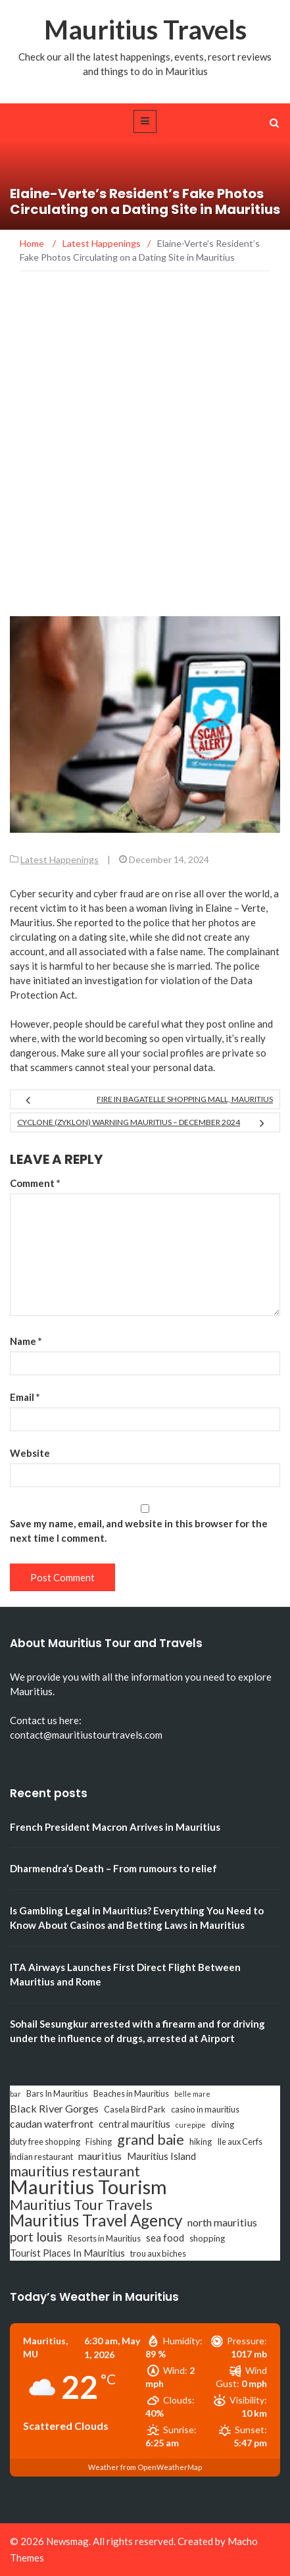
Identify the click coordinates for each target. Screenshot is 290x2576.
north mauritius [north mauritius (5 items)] (222, 2222)
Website (30, 1453)
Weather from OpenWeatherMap (145, 2467)
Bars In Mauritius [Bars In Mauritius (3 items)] (57, 2093)
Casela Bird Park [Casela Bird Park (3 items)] (135, 2109)
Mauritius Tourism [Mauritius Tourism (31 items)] (88, 2187)
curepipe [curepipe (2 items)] (191, 2124)
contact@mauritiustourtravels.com (86, 1735)
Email (25, 1397)
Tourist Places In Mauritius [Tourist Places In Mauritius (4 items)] (67, 2253)
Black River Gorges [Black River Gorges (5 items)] (54, 2108)
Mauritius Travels (145, 29)
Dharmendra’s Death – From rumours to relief (113, 1868)
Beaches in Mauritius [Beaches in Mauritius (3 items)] (131, 2093)
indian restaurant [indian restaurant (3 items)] (41, 2156)
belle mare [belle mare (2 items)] (192, 2094)
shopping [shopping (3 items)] (207, 2238)
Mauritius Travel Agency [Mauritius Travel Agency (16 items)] (96, 2220)
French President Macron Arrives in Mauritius (115, 1827)
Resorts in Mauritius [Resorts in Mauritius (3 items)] (104, 2238)
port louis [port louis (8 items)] (36, 2237)
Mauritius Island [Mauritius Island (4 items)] (161, 2156)
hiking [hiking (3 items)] (200, 2141)
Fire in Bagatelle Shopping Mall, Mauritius (185, 1099)
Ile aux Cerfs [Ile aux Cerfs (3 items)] (239, 2141)
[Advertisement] (145, 464)
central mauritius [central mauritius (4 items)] (134, 2124)
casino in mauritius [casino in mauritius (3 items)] (205, 2109)
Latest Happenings (59, 859)
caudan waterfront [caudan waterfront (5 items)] (51, 2123)
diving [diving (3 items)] (222, 2124)
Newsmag (67, 2541)
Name (26, 1341)
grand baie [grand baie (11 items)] (150, 2139)
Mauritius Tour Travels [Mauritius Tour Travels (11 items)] (81, 2204)
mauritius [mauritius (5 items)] (100, 2155)
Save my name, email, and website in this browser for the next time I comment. (139, 1530)
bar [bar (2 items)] (15, 2094)
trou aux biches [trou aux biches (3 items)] (158, 2253)
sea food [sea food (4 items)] (165, 2238)
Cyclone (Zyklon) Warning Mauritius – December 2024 (128, 1122)
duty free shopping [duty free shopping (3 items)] (45, 2141)
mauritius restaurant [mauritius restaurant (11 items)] (75, 2171)
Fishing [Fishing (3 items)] (98, 2141)
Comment (35, 1183)
